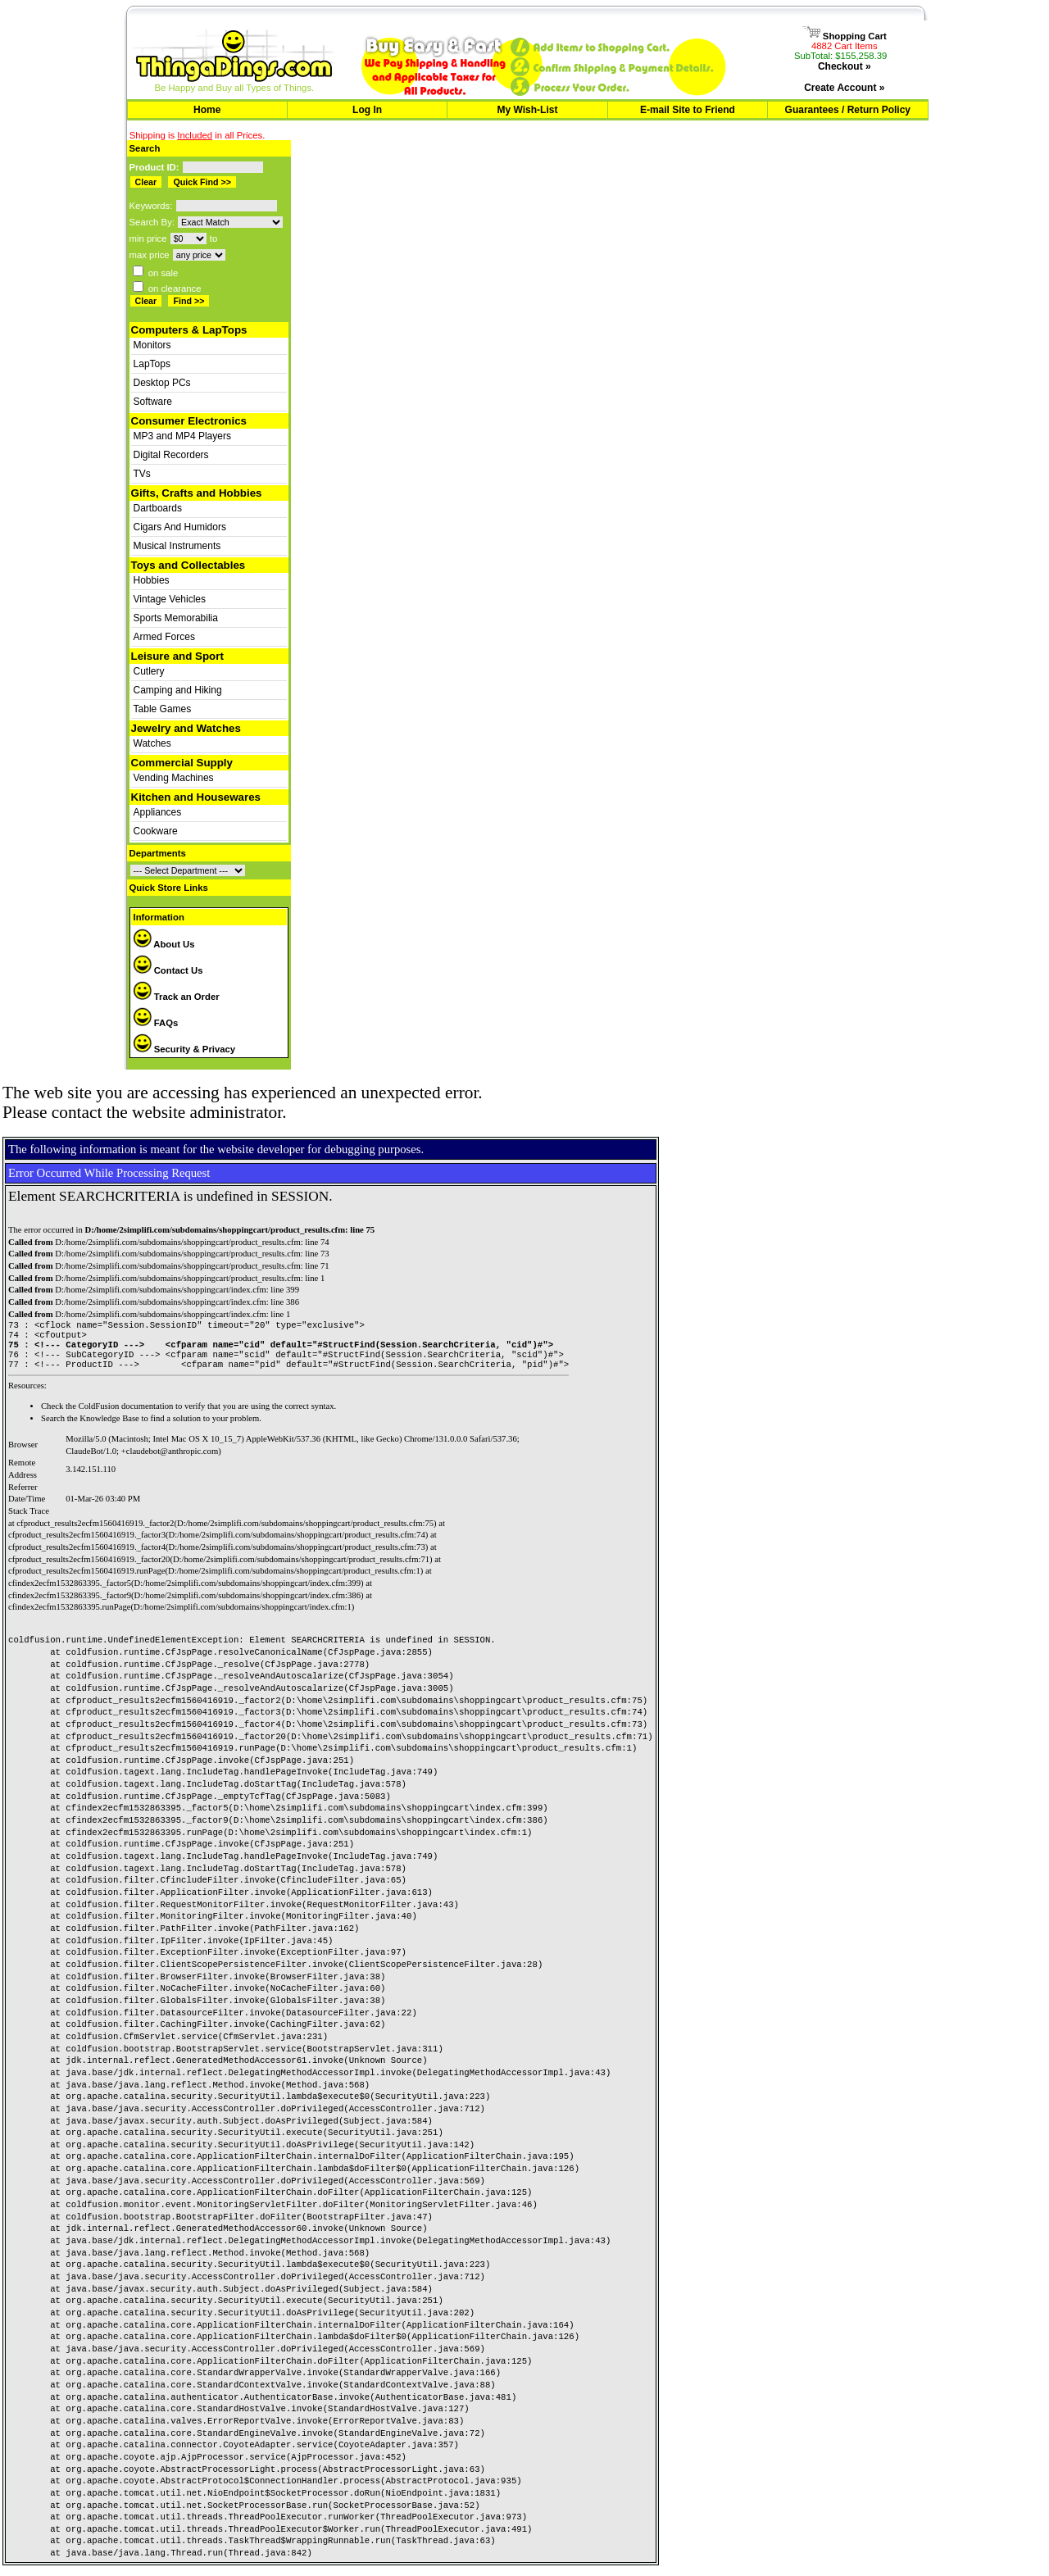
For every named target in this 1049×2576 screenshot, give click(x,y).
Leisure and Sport (177, 656)
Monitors (152, 345)
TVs (142, 473)
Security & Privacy (185, 1049)
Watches (152, 743)
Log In (367, 110)
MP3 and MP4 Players (182, 436)
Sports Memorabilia (176, 618)
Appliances (158, 812)
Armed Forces (164, 637)
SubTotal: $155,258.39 (840, 56)
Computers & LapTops (189, 330)
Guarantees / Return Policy (847, 110)
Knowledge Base (109, 1426)
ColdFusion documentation (126, 1414)
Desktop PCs (162, 382)
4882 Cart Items (844, 46)
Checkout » (844, 66)
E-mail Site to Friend (687, 110)
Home (206, 110)
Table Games (163, 709)
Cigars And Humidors (180, 527)
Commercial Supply (182, 762)
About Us (164, 944)
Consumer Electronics (189, 421)
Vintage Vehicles (170, 599)
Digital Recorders (171, 455)
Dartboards (158, 508)
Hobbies (152, 580)
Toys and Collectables (188, 565)
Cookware (156, 831)
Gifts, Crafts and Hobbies (196, 493)
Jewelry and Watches (186, 728)
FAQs (156, 1023)
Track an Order (177, 997)
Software (153, 401)
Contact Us (168, 970)
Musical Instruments (177, 546)
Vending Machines (174, 778)
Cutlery (149, 671)
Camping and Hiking (178, 690)
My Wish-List (527, 110)
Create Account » (844, 87)
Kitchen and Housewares (196, 797)
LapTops (152, 364)
